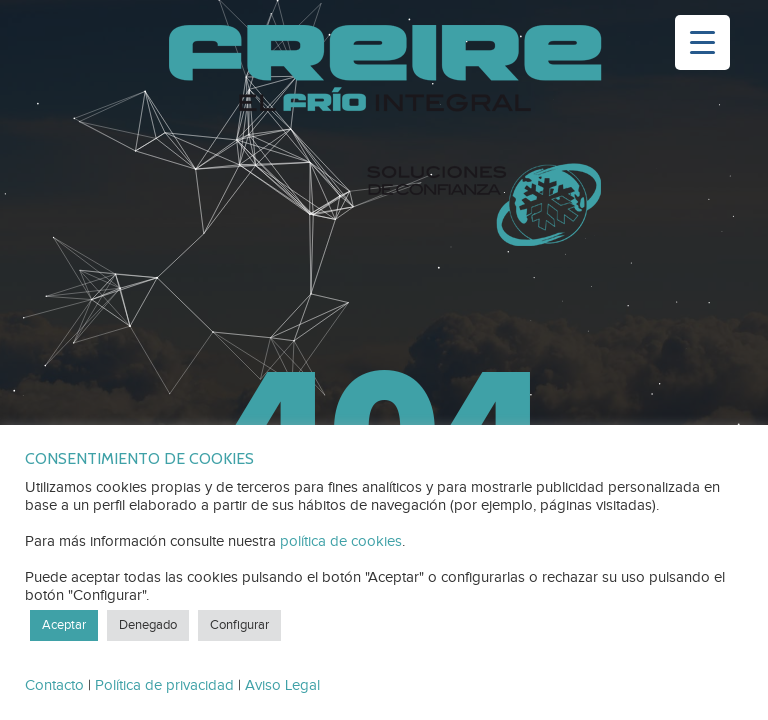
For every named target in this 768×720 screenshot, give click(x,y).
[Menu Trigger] (702, 42)
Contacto (54, 685)
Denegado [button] (148, 625)
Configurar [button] (239, 625)
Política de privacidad (164, 685)
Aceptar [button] (64, 625)
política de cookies (341, 541)
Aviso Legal (282, 685)
